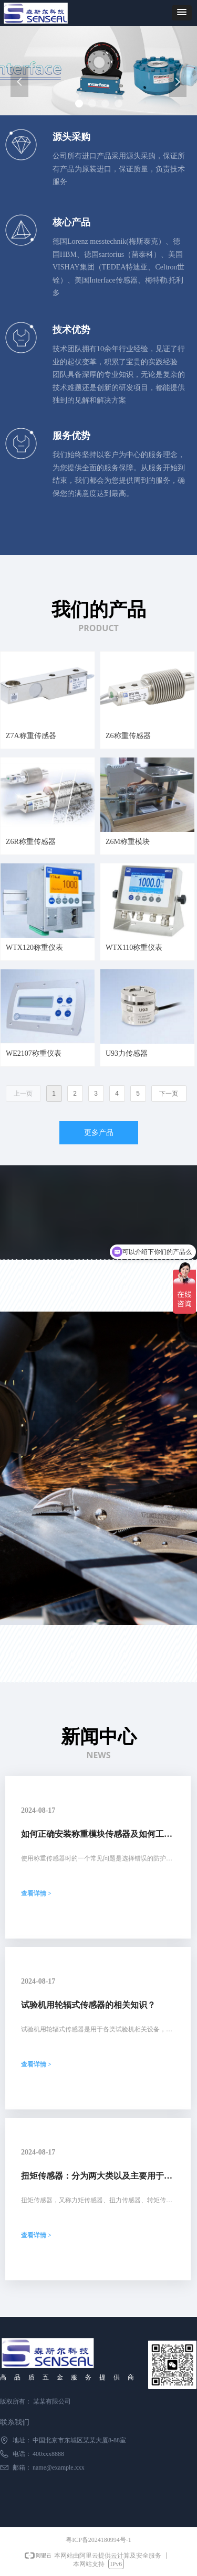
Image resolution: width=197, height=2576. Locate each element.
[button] (182, 12)
